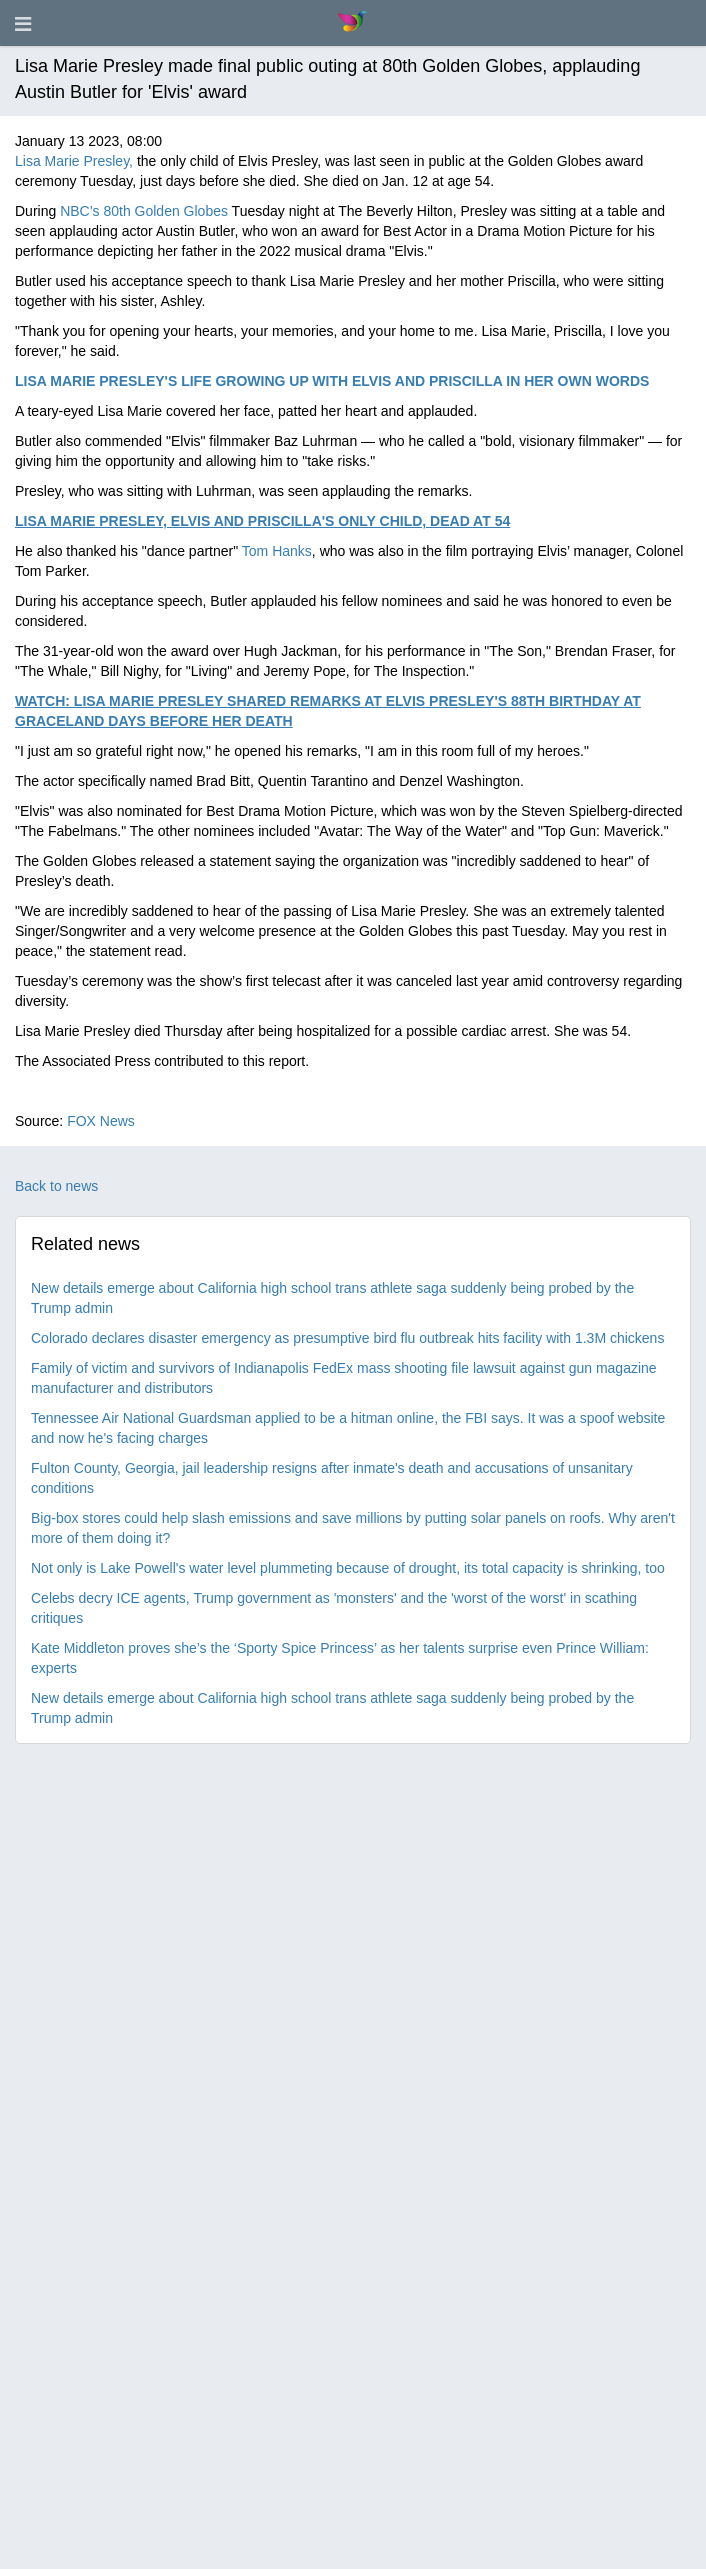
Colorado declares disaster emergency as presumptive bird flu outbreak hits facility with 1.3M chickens (347, 1338)
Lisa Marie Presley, (74, 161)
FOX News (101, 1121)
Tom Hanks (277, 551)
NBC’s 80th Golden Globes (144, 211)
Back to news (56, 1186)
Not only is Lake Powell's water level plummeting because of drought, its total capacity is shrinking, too (348, 1568)
